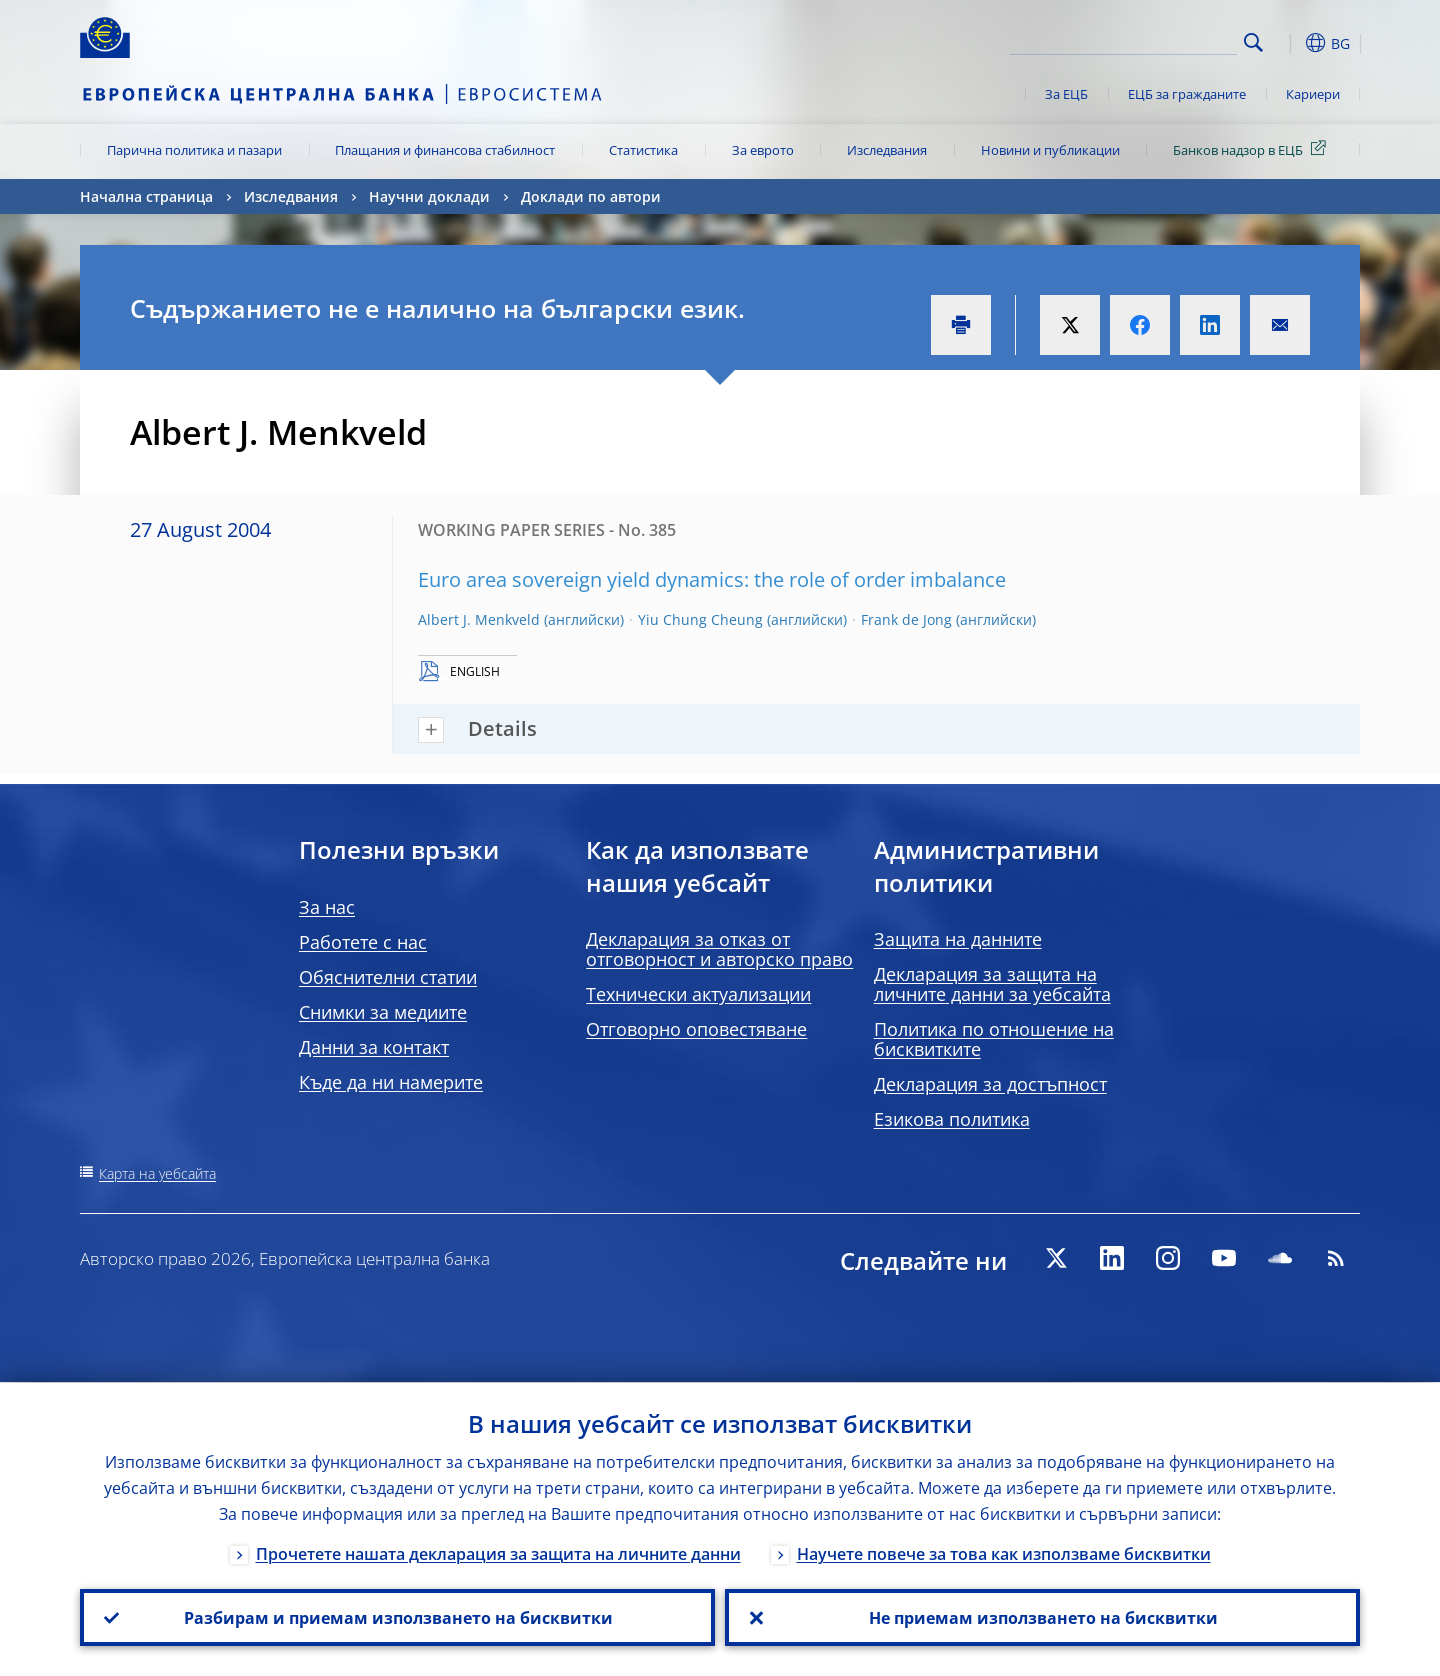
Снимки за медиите (383, 1012)
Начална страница (146, 196)
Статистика (643, 150)
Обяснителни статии (388, 977)
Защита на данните (958, 939)
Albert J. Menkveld (479, 619)
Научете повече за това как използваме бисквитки (1004, 1553)
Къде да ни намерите (391, 1082)
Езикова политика (952, 1119)
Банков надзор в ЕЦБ (1253, 149)
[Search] (1137, 40)
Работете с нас (363, 942)
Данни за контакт (374, 1047)
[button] (1290, 43)
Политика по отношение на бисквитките (994, 1039)
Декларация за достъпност (990, 1084)
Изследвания (887, 150)
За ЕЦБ (1066, 94)
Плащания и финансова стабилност (445, 150)
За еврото (763, 150)
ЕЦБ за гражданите (1187, 94)
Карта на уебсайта (157, 1173)
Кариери (1313, 94)
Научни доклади (429, 196)
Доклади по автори (591, 196)
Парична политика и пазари (194, 150)
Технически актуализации (698, 994)
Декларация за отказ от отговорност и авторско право (719, 949)
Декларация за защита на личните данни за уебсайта (992, 984)
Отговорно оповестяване (696, 1029)
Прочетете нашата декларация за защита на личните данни (498, 1553)
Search (1253, 42)
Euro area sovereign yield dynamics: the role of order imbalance (712, 579)
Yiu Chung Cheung (700, 619)
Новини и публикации (1050, 150)
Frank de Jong (906, 619)
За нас (327, 907)
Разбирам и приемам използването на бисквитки (397, 1617)
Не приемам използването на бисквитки (1042, 1617)
